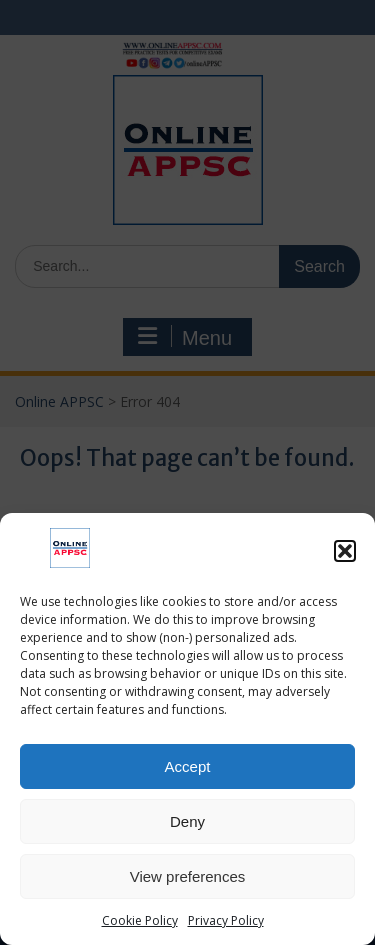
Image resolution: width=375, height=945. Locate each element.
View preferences (188, 876)
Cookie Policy (140, 920)
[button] (345, 551)
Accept (188, 766)
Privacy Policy (226, 920)
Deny (187, 821)
